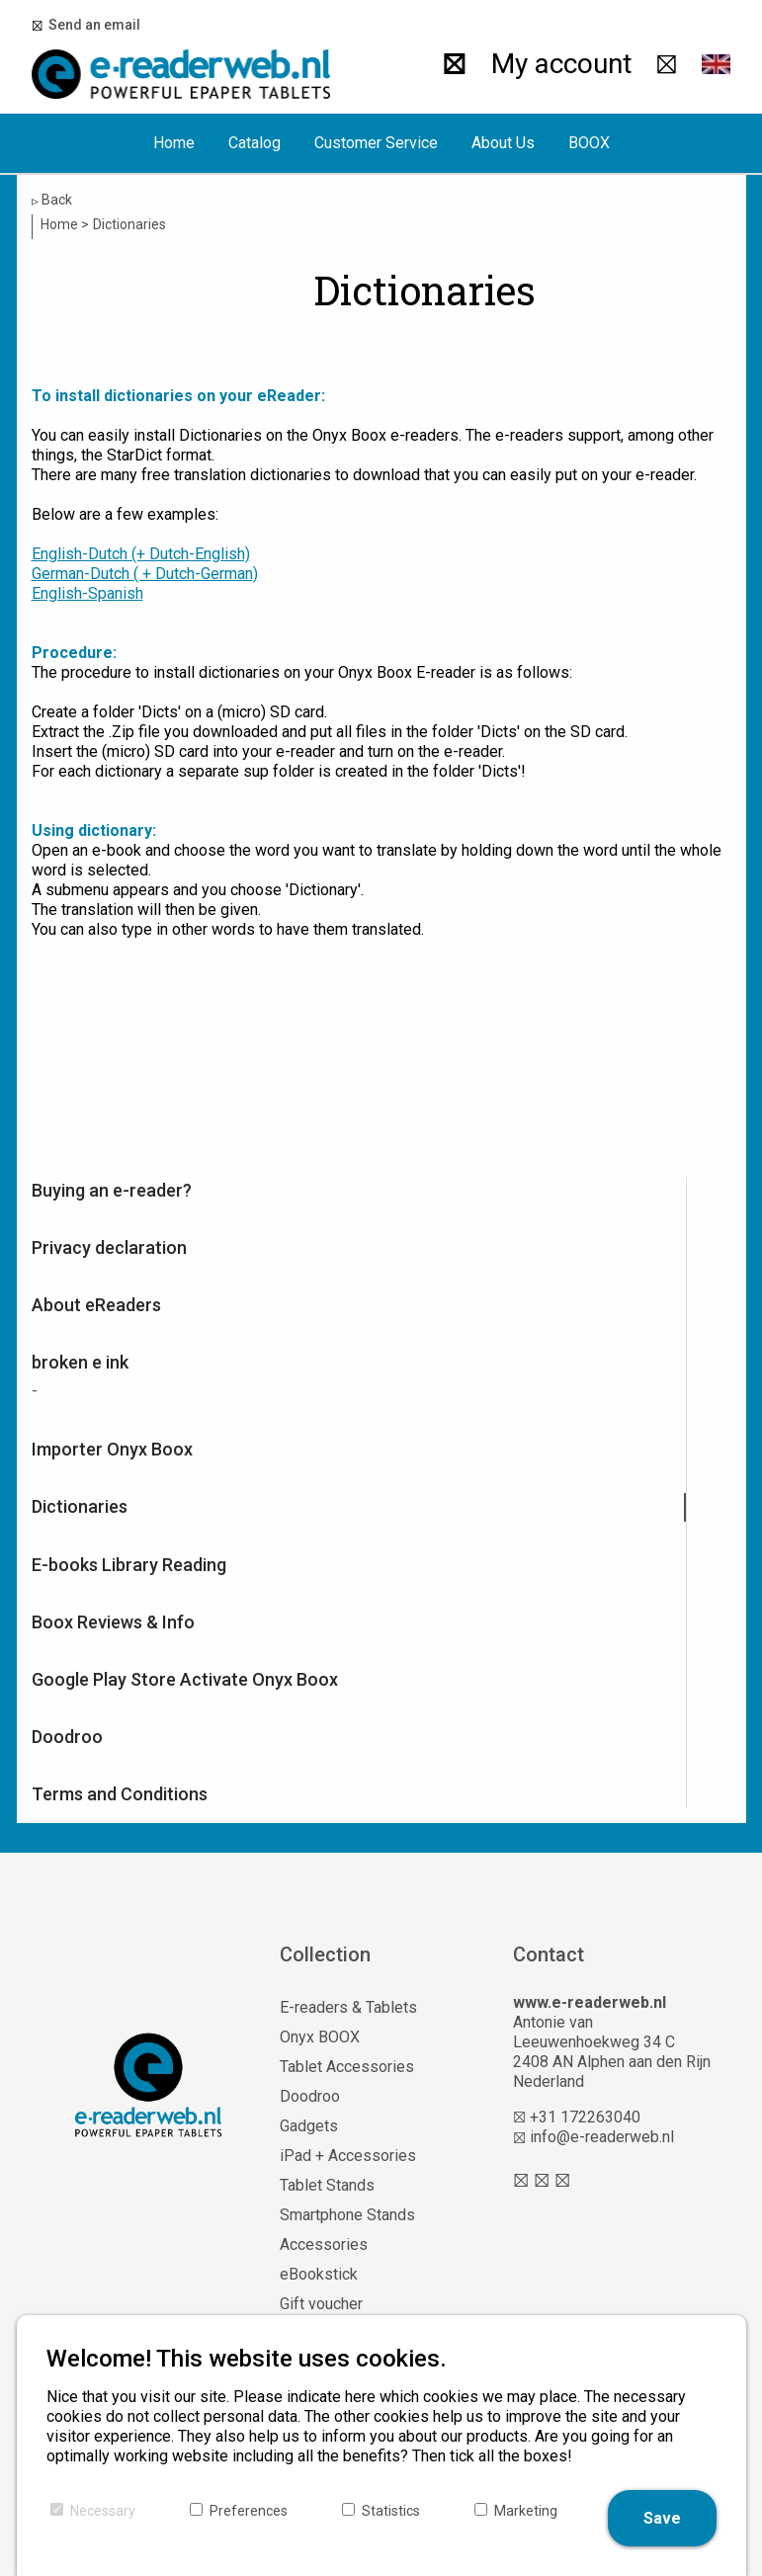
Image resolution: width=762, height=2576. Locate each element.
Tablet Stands (327, 2185)
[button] (716, 64)
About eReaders (96, 1304)
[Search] (454, 64)
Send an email (91, 25)
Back (52, 200)
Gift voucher (321, 2303)
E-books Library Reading (129, 1564)
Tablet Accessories (347, 2066)
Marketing (525, 2511)
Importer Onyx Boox (112, 1449)
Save (662, 2518)
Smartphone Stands (347, 2214)
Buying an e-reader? (112, 1190)
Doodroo (67, 1736)
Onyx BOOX (320, 2037)
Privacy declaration (109, 1247)
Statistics (391, 2511)
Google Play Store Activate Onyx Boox (185, 1679)
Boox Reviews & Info (113, 1622)
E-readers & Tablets (348, 2007)
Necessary (102, 2511)
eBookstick (319, 2274)
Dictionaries (79, 1506)
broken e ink (80, 1362)
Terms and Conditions (120, 1794)
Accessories (324, 2244)
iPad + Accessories (348, 2155)
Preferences (249, 2511)
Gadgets (309, 2126)
